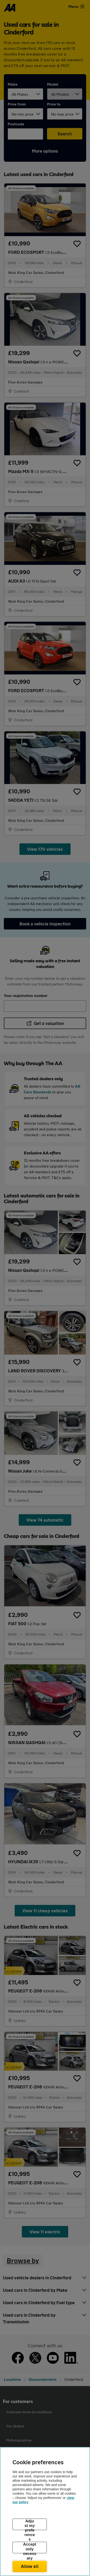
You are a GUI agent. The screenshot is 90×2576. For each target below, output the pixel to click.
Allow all (29, 2566)
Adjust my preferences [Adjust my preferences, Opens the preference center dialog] (29, 2524)
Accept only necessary (29, 2547)
